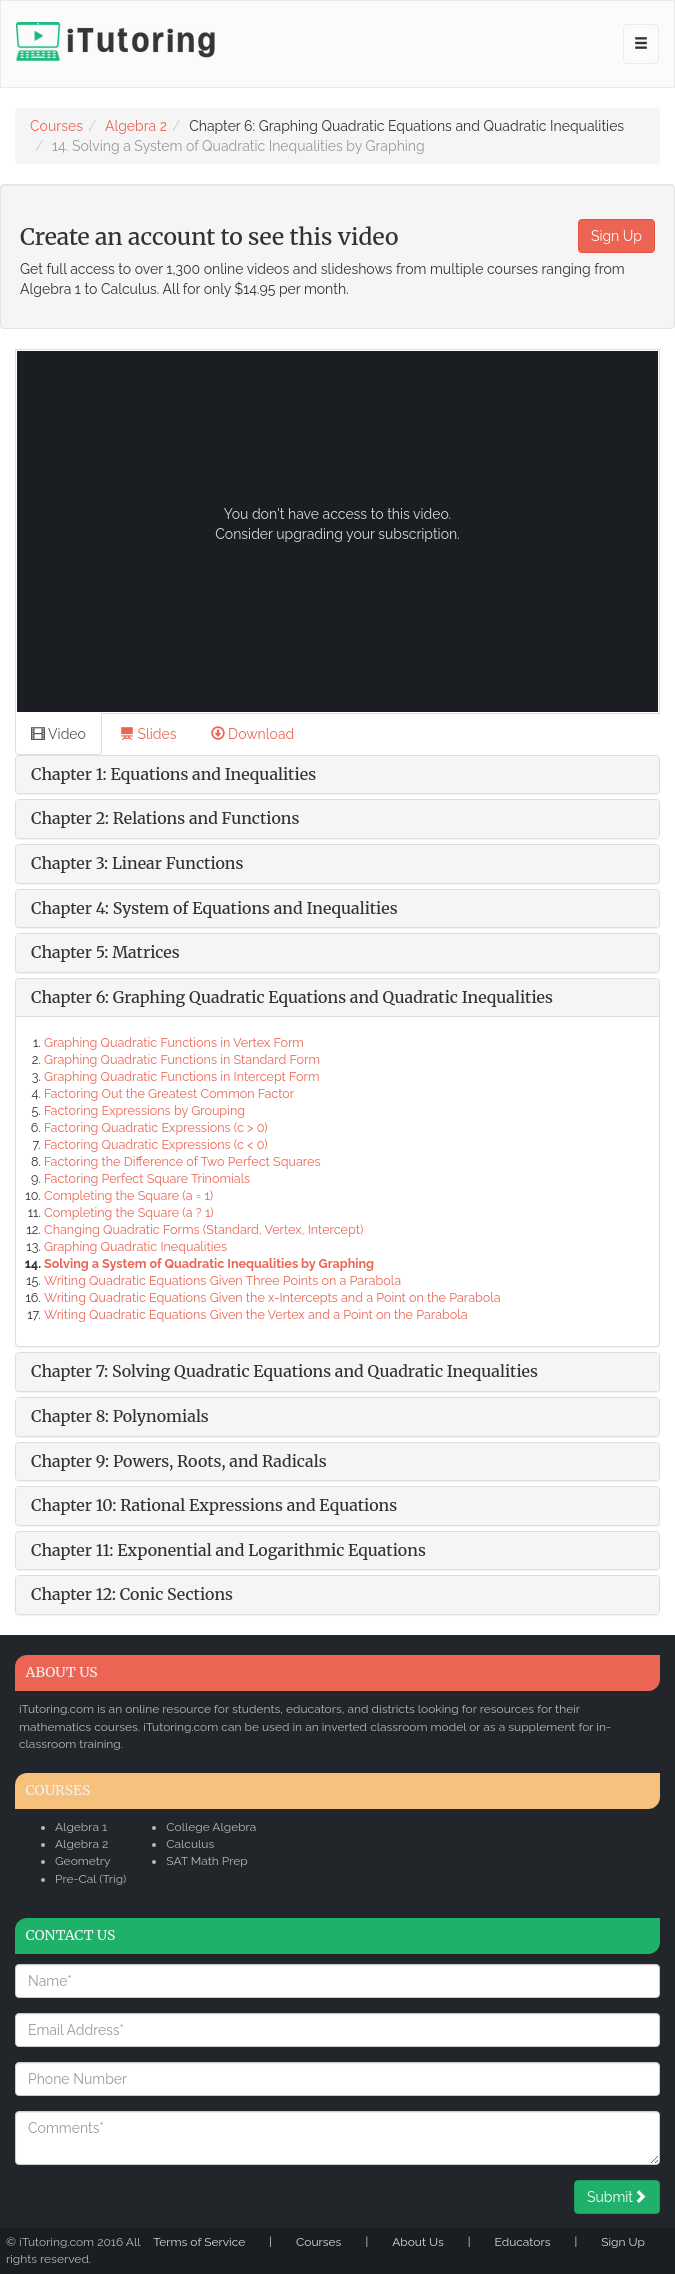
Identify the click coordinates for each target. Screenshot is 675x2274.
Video (58, 734)
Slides (148, 734)
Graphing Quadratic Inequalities (135, 1246)
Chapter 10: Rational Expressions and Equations (214, 1505)
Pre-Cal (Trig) (90, 1879)
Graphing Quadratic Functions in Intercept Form (181, 1076)
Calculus (190, 1844)
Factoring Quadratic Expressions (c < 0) (156, 1144)
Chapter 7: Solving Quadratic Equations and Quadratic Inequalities (284, 1371)
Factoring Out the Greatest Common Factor (169, 1093)
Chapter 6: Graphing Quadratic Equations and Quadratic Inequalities (292, 997)
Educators (523, 2242)
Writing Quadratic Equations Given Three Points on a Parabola (222, 1280)
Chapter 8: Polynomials (120, 1416)
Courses (56, 126)
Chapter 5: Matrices (105, 952)
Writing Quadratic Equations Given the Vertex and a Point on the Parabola (256, 1314)
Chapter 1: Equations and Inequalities (173, 774)
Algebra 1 (81, 1827)
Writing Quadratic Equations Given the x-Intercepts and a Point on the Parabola (272, 1297)
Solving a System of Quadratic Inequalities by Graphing (209, 1263)
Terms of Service (199, 2242)
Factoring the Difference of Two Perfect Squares (182, 1161)
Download (253, 734)
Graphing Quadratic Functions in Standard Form (182, 1059)
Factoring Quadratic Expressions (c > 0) (156, 1127)
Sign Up (616, 236)
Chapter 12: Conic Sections (132, 1594)
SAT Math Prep (206, 1861)
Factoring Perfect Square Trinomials (147, 1178)
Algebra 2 (136, 126)
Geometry (83, 1861)
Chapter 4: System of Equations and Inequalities (214, 908)
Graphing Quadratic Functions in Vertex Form (174, 1042)
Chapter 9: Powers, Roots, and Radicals (179, 1461)
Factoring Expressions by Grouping (144, 1110)
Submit (617, 2197)
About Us (418, 2242)
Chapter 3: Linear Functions (137, 863)
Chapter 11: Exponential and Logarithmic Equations (228, 1550)
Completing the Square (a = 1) (128, 1195)
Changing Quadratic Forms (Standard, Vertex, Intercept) (203, 1229)
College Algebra (211, 1827)
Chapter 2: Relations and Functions (165, 818)
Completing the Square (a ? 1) (129, 1212)
